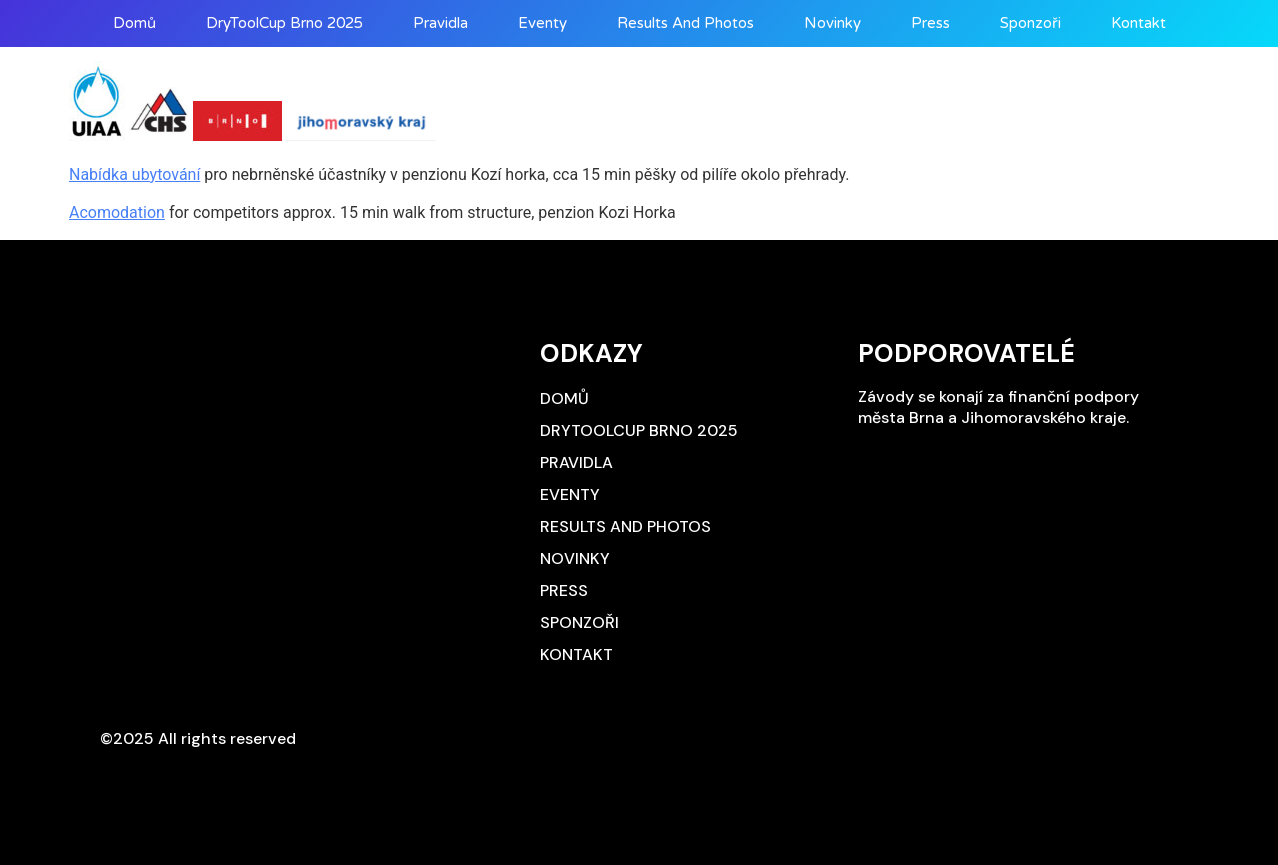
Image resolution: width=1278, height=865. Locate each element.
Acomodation (117, 212)
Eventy (542, 23)
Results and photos (685, 23)
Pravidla (440, 23)
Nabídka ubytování (134, 174)
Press (930, 23)
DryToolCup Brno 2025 (284, 23)
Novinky (832, 23)
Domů (134, 23)
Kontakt (1138, 23)
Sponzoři (1030, 23)
